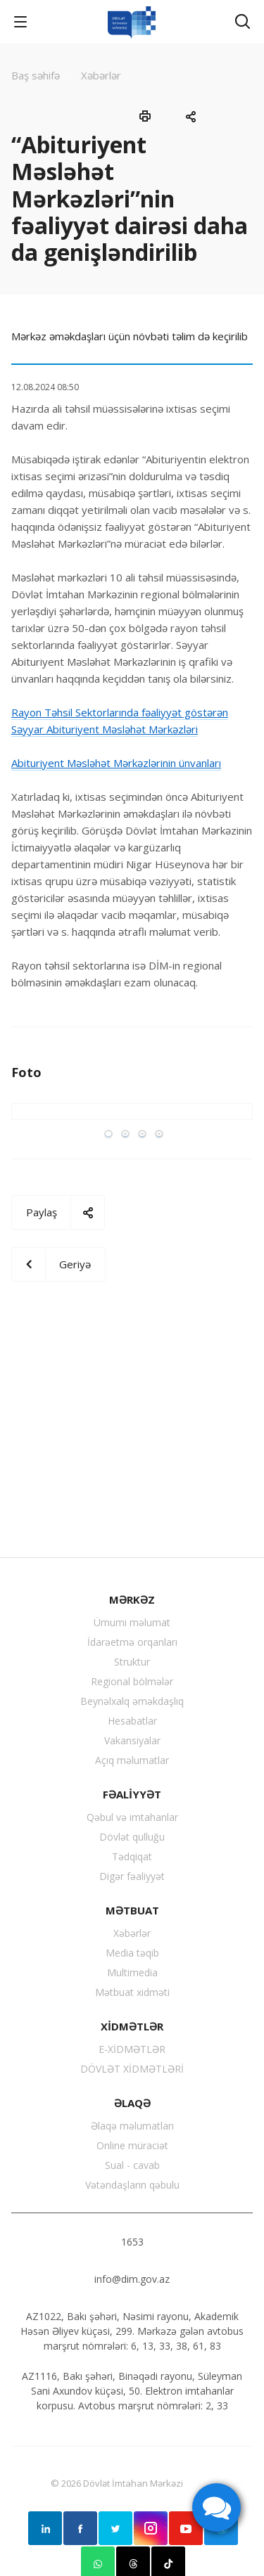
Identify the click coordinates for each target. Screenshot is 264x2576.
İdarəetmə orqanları (132, 1642)
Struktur (132, 1661)
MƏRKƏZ (132, 1599)
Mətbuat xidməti (132, 1992)
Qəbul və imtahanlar (132, 1817)
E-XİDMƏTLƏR (132, 2049)
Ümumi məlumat (132, 1622)
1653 (132, 2241)
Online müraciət (132, 2145)
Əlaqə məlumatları (132, 2125)
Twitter (115, 2528)
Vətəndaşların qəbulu (132, 2184)
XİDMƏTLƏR (132, 2026)
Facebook (80, 2528)
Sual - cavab (132, 2165)
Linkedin (45, 2528)
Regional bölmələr (132, 1681)
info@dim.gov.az (132, 2279)
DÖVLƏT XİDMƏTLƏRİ (132, 2068)
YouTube (186, 2528)
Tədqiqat (132, 1856)
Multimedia (132, 1972)
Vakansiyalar (132, 1740)
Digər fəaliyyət (132, 1876)
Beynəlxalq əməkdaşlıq (132, 1701)
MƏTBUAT (132, 1910)
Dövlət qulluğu (132, 1836)
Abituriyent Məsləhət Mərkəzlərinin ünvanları (116, 763)
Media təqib (132, 1952)
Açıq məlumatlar (132, 1760)
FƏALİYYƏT (132, 1794)
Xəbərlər (132, 1933)
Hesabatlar (132, 1720)
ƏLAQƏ (132, 2103)
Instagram (151, 2528)
